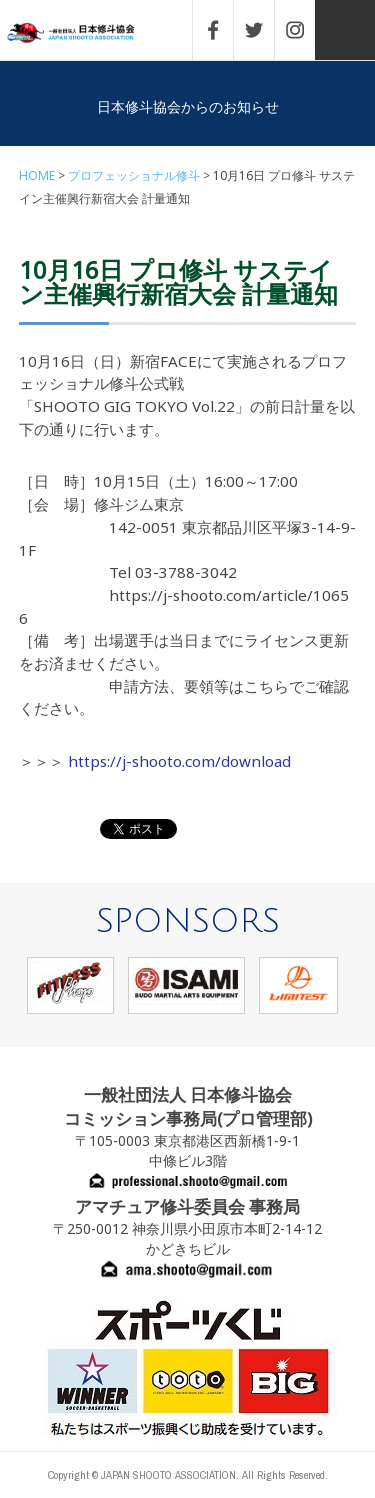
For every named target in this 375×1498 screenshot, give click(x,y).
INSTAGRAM (305, 30)
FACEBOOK (223, 30)
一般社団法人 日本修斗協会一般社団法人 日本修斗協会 (85, 33)
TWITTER (264, 30)
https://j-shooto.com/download (179, 761)
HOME (37, 175)
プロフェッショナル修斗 (134, 175)
